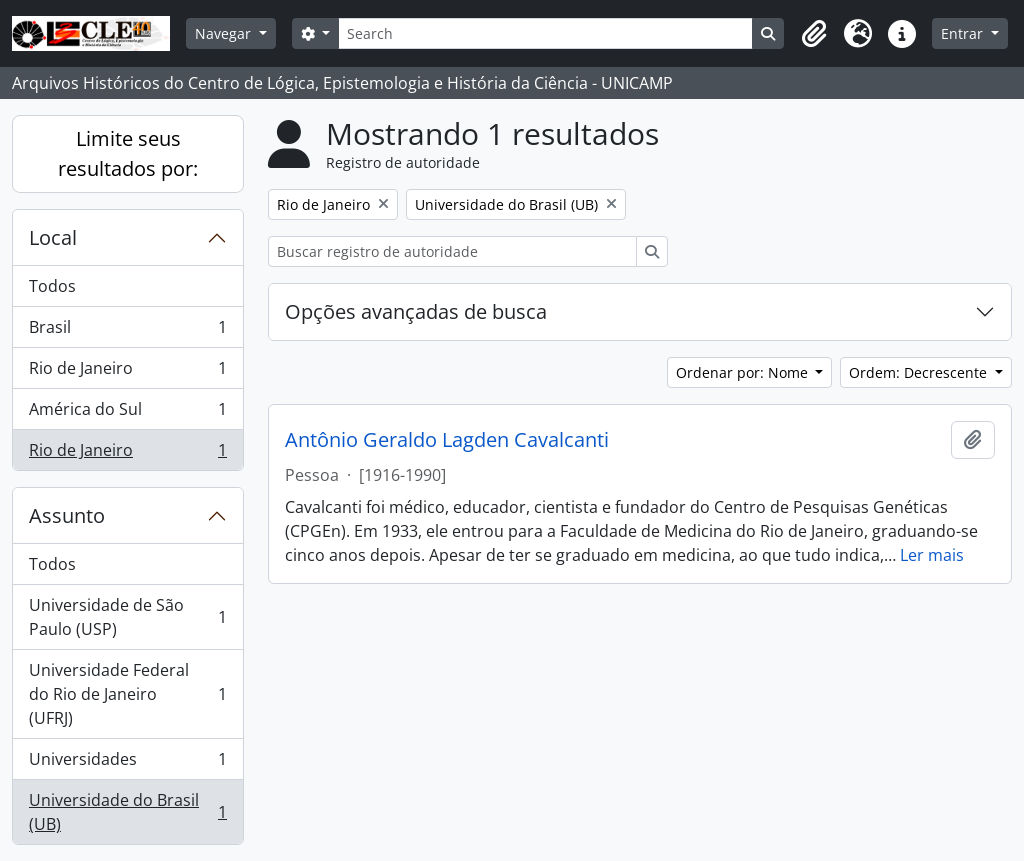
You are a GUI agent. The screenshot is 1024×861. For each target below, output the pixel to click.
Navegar (225, 33)
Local (53, 237)
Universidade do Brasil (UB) (127, 812)
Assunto (67, 515)
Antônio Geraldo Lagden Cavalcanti (447, 440)
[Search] (545, 33)
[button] (814, 34)
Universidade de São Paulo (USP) (127, 617)
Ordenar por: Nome (744, 372)
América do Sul (127, 413)
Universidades (127, 763)
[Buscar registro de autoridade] (452, 251)
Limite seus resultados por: (128, 153)
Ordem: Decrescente (920, 372)
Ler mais (932, 555)
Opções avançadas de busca (416, 311)
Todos (52, 286)
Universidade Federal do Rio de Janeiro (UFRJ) (127, 694)
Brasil (127, 331)
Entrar (964, 33)
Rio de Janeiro (127, 372)
